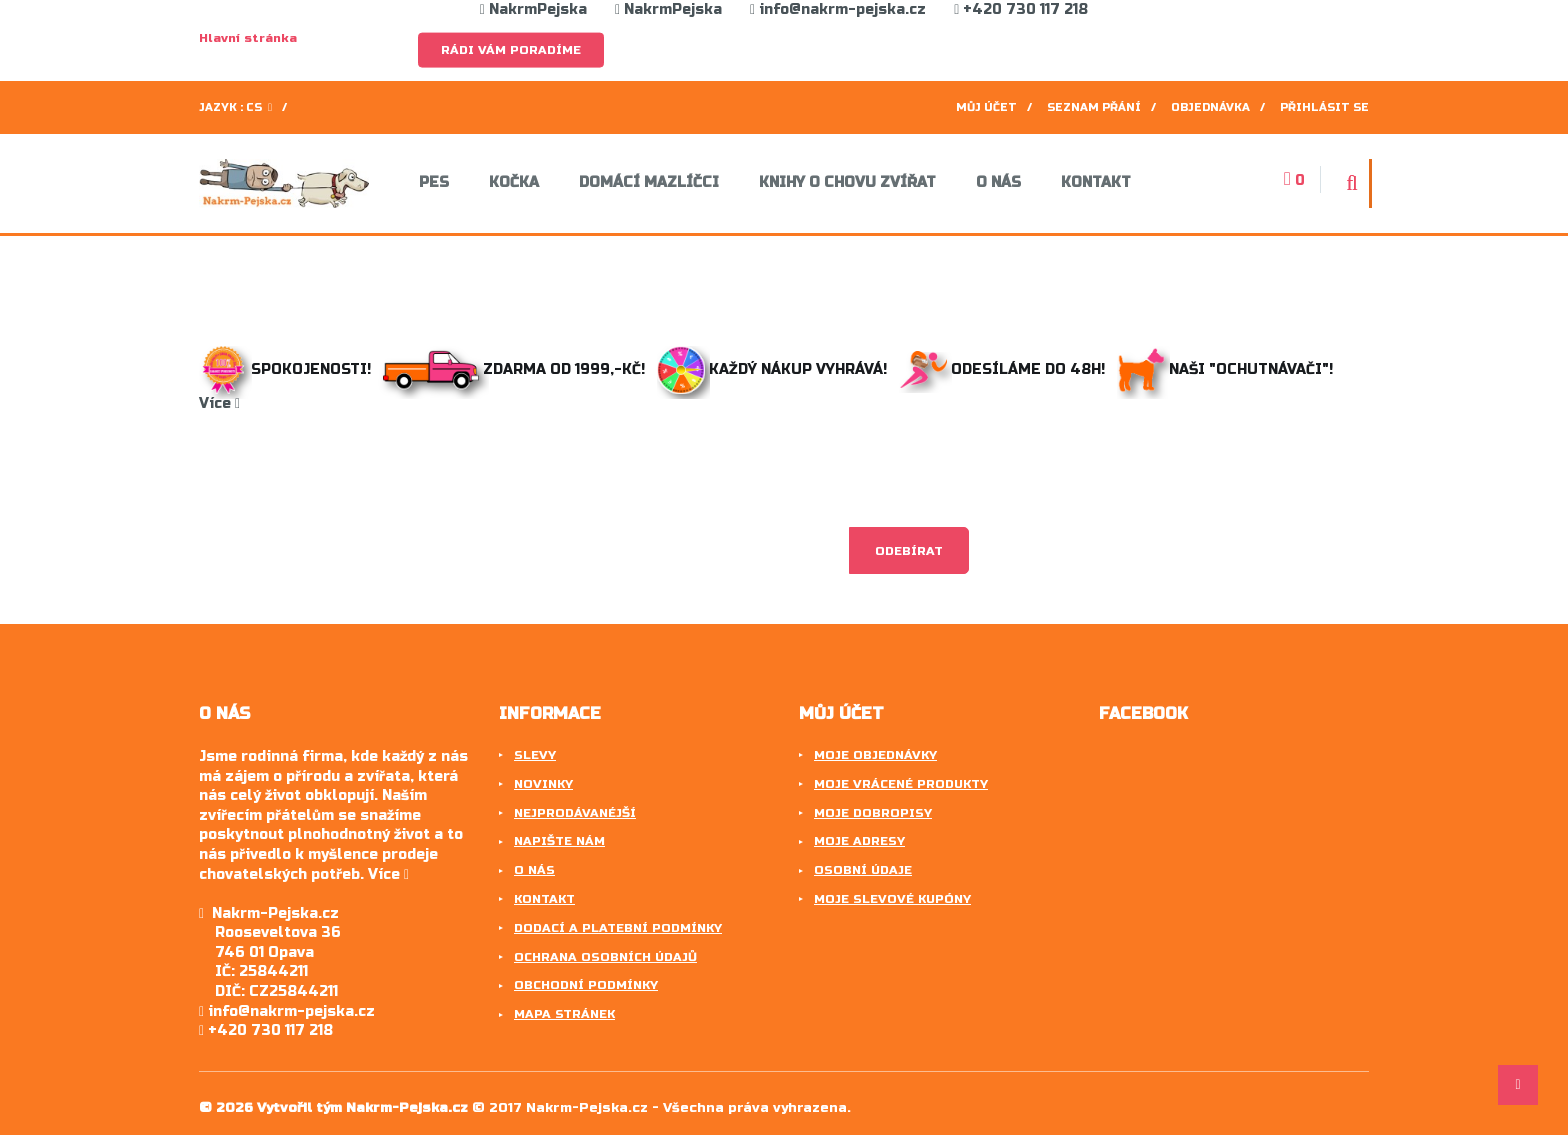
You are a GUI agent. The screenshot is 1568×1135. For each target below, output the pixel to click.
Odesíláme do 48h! (1006, 369)
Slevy (535, 755)
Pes (434, 183)
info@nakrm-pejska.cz (838, 9)
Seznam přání (1094, 107)
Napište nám (559, 841)
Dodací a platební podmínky (618, 928)
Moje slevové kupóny (892, 899)
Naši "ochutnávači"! (1229, 369)
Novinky (543, 784)
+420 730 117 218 (1021, 9)
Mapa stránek (564, 1014)
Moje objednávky (875, 755)
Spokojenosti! (287, 369)
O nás (998, 183)
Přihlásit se (1324, 107)
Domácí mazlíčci (649, 183)
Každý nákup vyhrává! (774, 369)
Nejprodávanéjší (575, 813)
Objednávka (1210, 107)
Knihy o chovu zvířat (847, 183)
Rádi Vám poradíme (511, 50)
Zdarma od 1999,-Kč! (516, 369)
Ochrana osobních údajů (605, 957)
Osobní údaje (863, 870)
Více (219, 403)
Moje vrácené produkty (901, 784)
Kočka (514, 183)
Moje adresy (859, 841)
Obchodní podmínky (586, 985)
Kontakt (1096, 183)
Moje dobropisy (873, 813)
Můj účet (986, 107)
